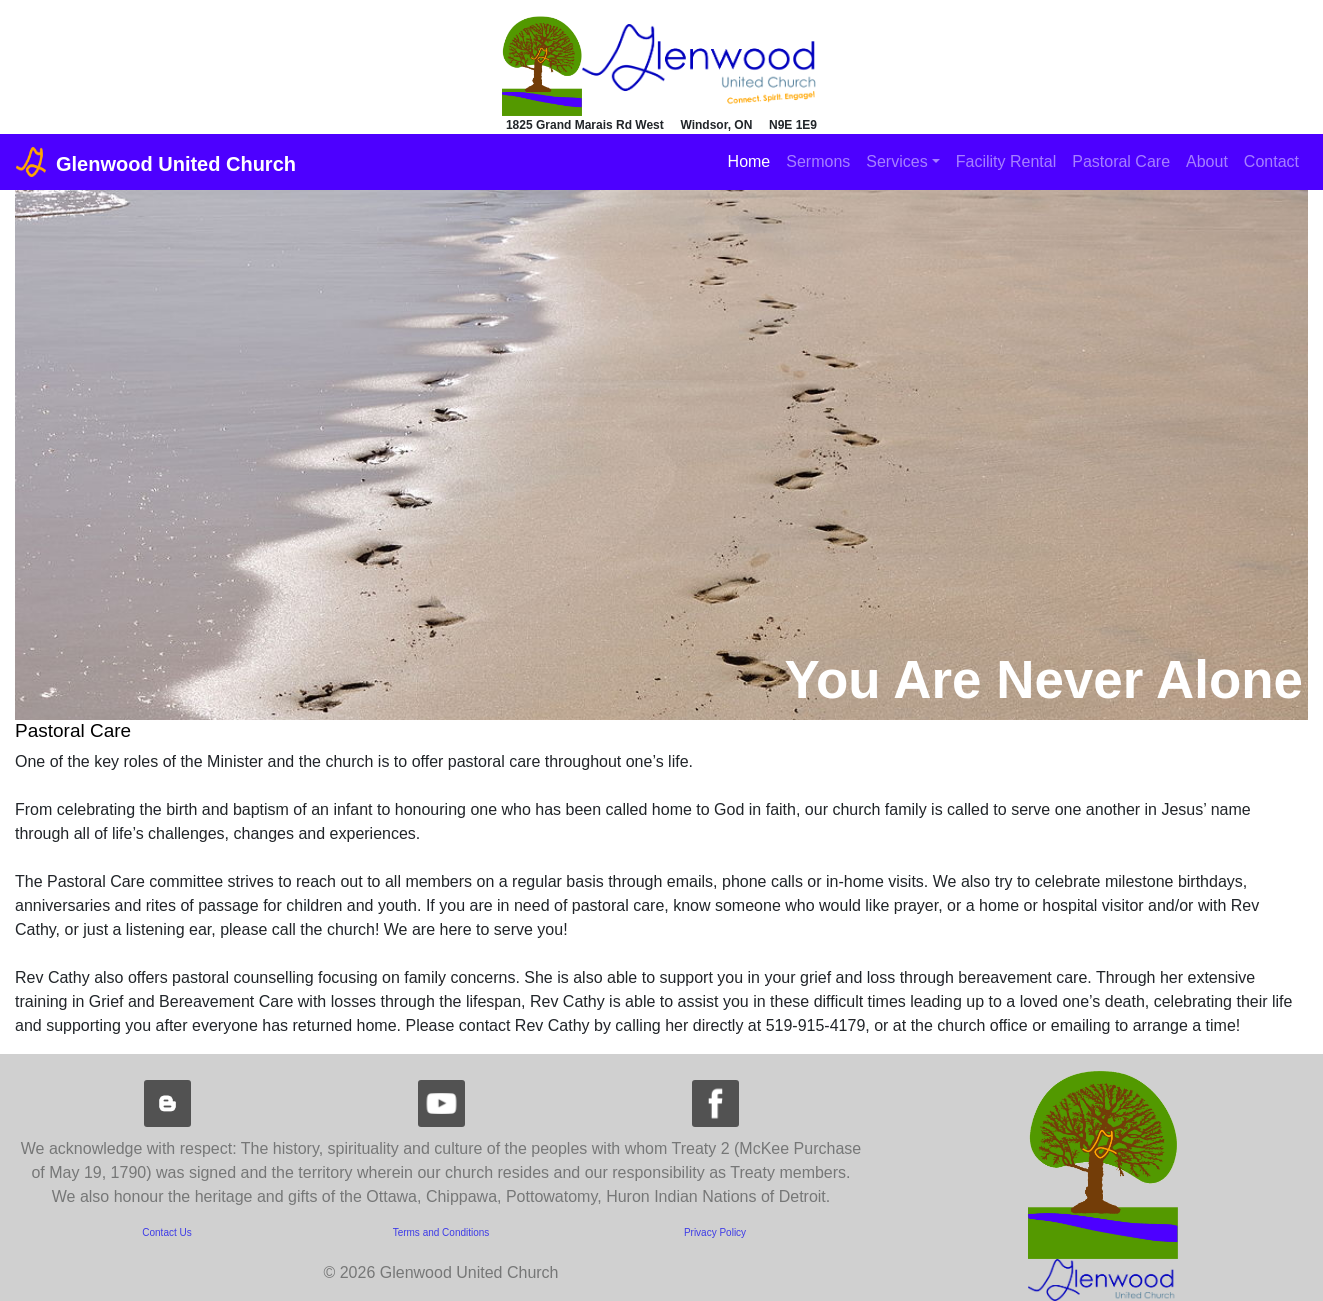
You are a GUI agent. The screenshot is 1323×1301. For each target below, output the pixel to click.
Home (749, 161)
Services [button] (896, 161)
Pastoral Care (1121, 161)
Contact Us (166, 1232)
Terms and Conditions (441, 1232)
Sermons (818, 161)
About (1207, 161)
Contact (1271, 161)
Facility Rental (1006, 161)
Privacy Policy (715, 1232)
